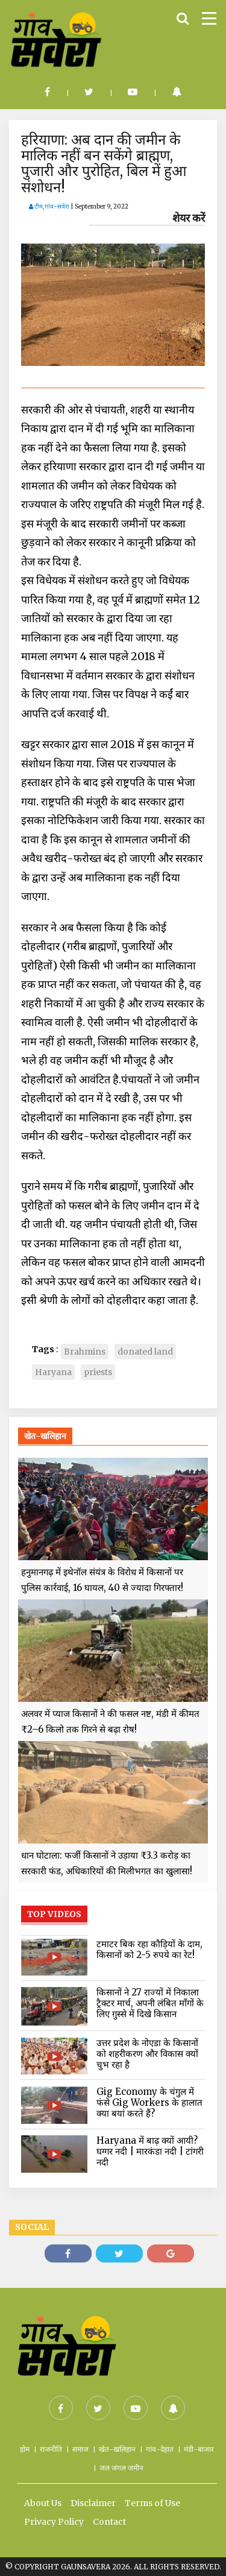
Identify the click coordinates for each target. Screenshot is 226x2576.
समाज (80, 2449)
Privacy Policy (54, 2521)
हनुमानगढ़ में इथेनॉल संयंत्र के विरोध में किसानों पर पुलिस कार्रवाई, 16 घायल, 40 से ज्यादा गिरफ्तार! (102, 1579)
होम (25, 2449)
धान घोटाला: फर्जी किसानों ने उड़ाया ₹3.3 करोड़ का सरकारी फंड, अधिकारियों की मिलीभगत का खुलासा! (106, 1863)
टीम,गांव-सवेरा (49, 206)
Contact (109, 2521)
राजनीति (51, 2449)
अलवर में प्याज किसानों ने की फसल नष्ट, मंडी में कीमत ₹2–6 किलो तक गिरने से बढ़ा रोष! (110, 1721)
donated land (145, 1351)
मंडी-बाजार (199, 2449)
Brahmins (84, 1351)
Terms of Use (152, 2503)
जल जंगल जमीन (121, 2467)
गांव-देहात (160, 2449)
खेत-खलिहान (117, 2449)
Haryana (53, 1372)
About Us (42, 2503)
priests (98, 1372)
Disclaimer (93, 2503)
